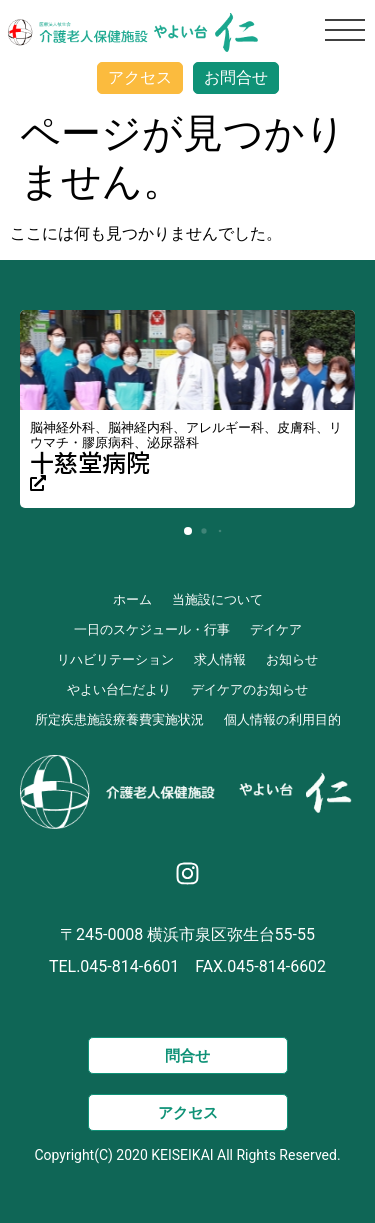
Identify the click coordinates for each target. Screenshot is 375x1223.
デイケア (276, 629)
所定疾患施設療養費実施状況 (119, 719)
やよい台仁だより (119, 689)
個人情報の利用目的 (282, 719)
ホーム (132, 599)
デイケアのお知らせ (249, 689)
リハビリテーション (115, 659)
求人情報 (220, 659)
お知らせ (292, 659)
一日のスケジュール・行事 (152, 629)
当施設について (217, 599)
